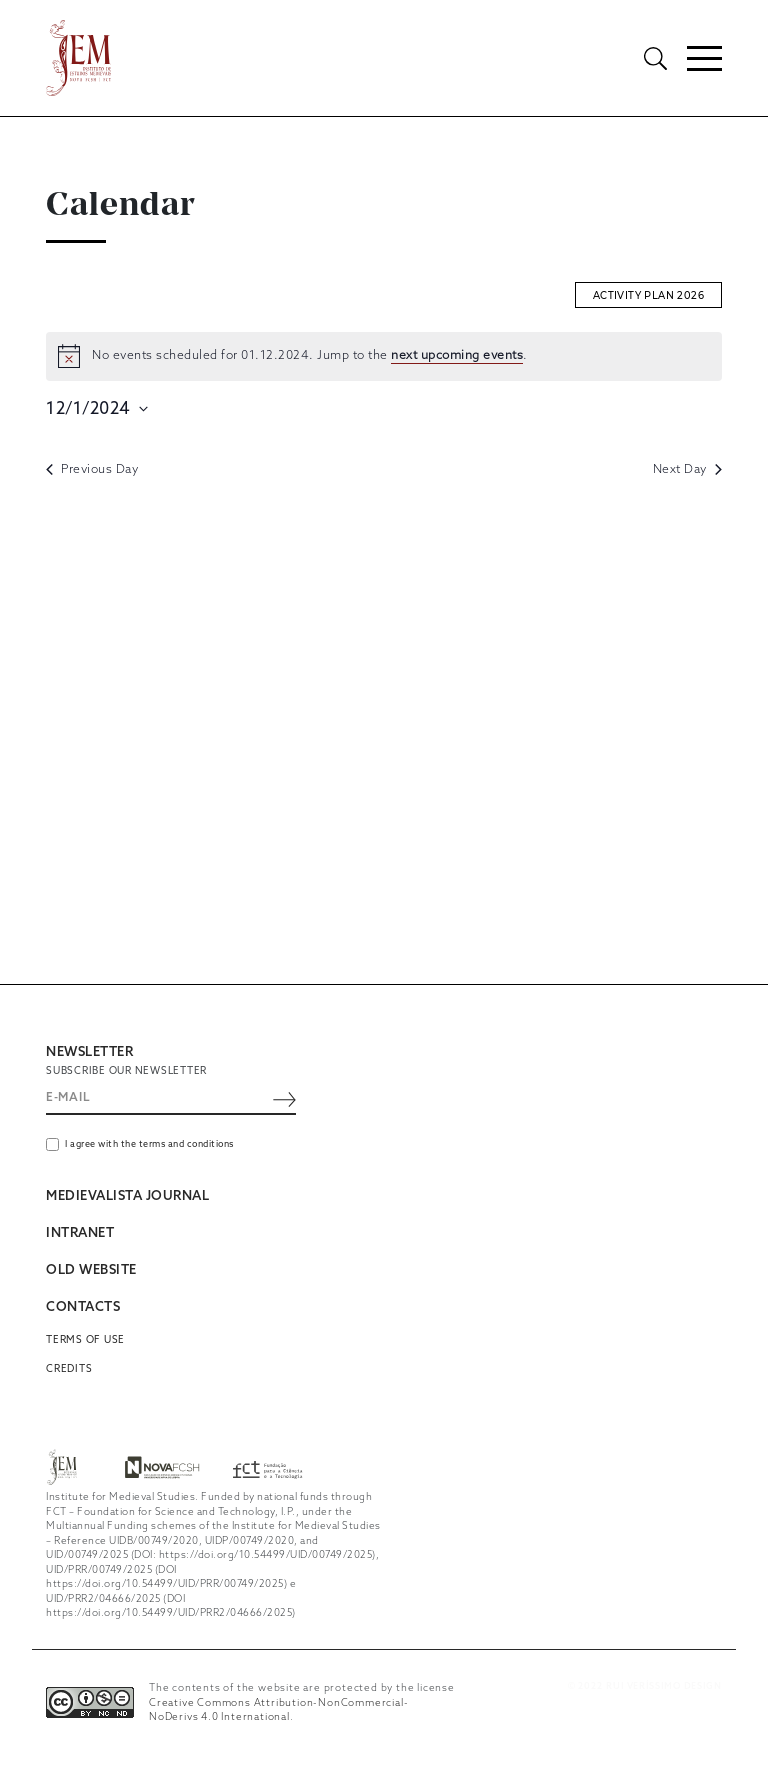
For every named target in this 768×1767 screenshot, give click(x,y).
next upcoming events (457, 357)
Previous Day (92, 470)
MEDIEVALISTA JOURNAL (127, 1197)
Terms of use (85, 1341)
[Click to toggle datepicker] (97, 409)
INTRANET (80, 1234)
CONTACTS (83, 1308)
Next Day (687, 470)
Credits (69, 1369)
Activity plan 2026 (648, 295)
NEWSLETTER (89, 1052)
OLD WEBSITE (91, 1271)
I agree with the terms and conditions (149, 1145)
